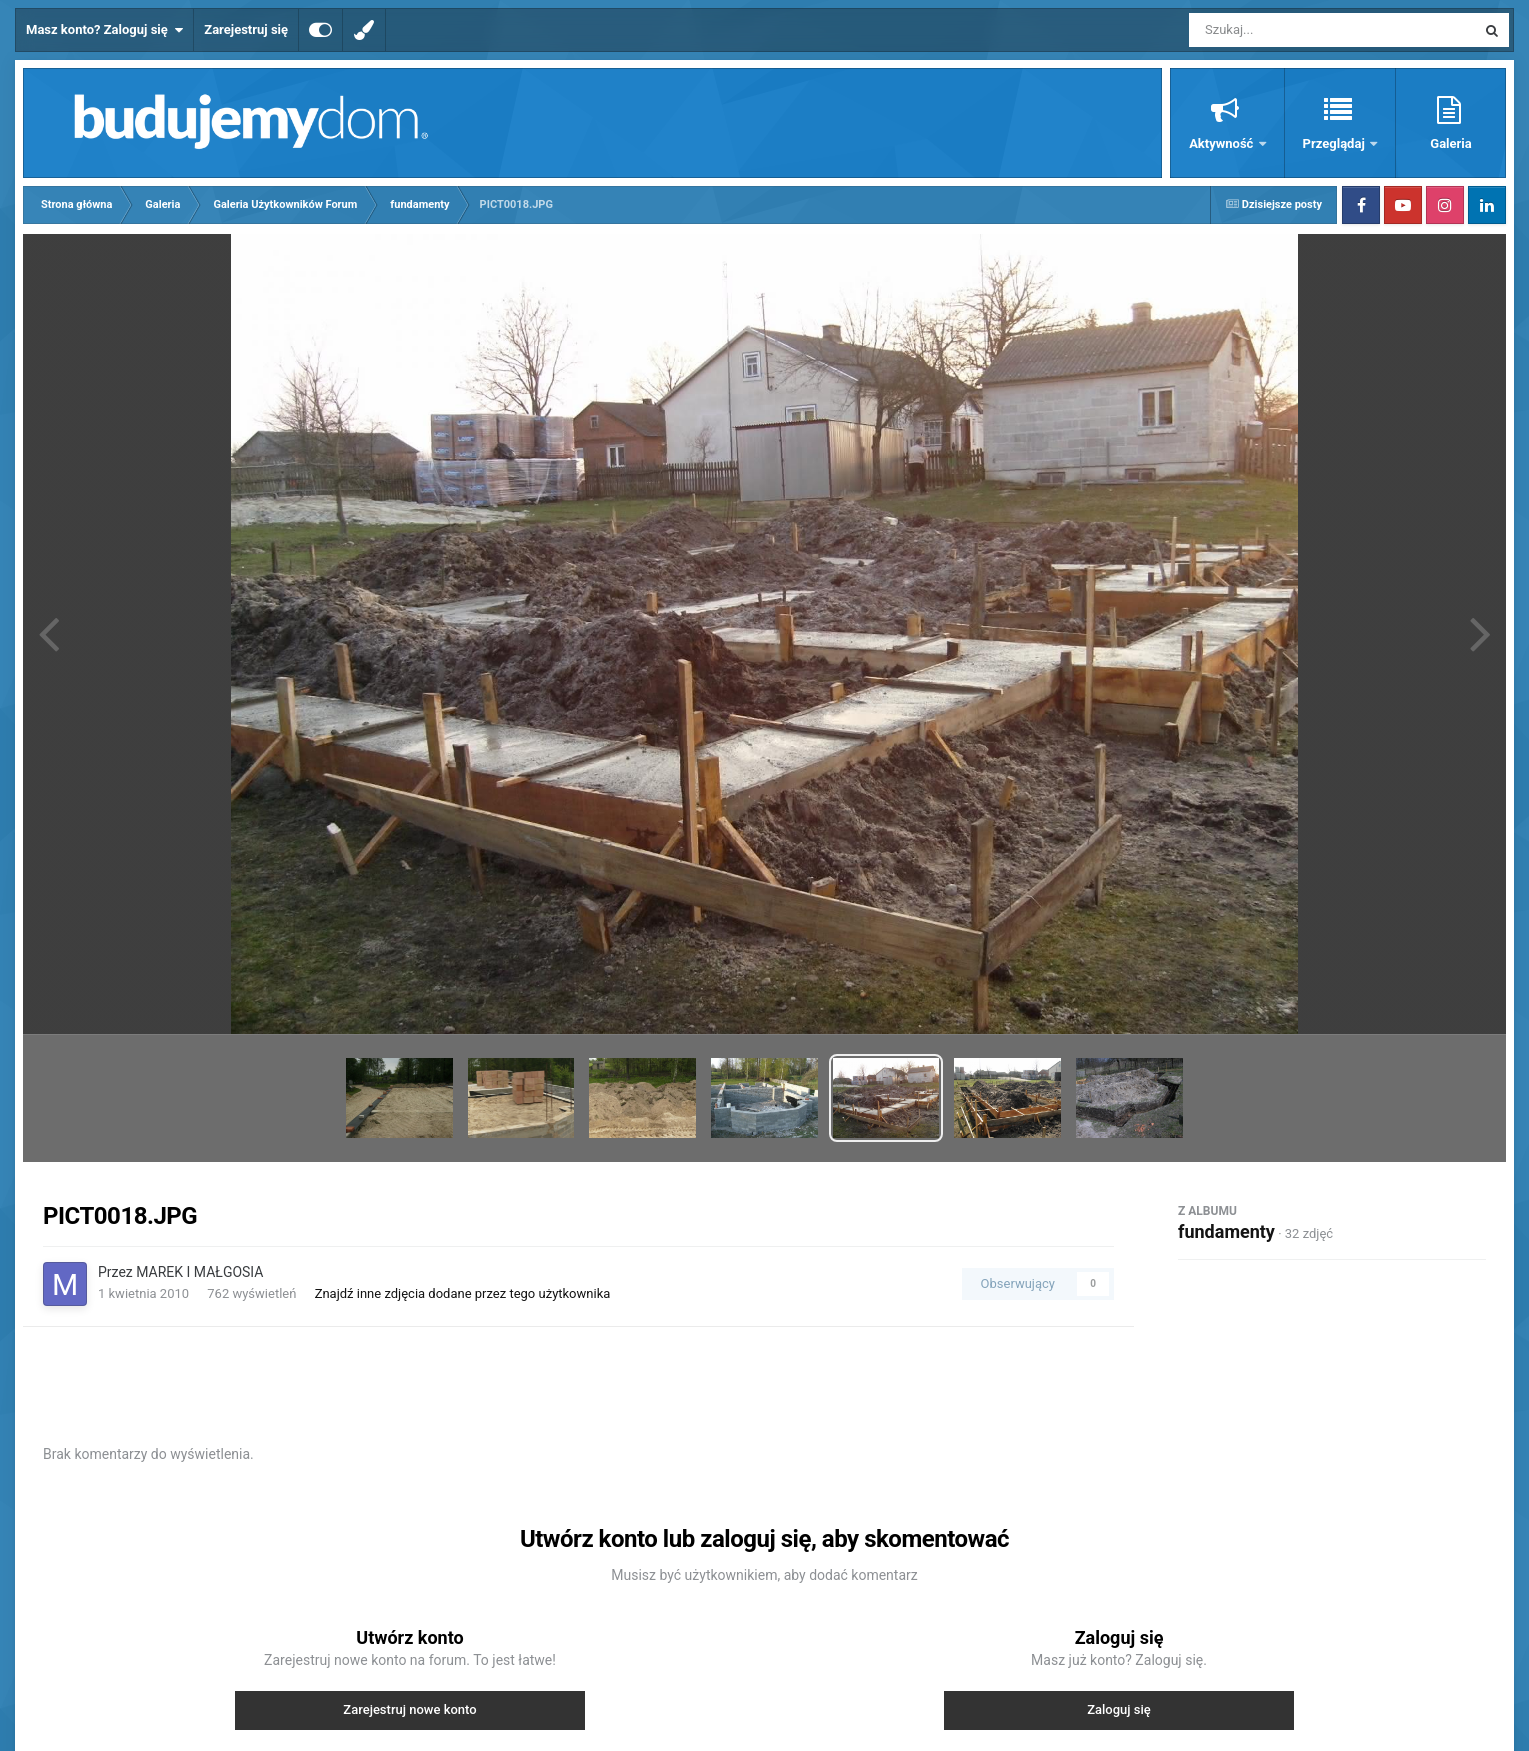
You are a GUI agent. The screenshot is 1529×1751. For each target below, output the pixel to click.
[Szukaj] (1287, 30)
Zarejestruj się (246, 29)
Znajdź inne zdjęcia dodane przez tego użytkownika (463, 1293)
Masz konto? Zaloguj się (104, 30)
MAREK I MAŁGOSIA (199, 1272)
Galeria (1450, 143)
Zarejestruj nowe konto (409, 1709)
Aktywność (1222, 143)
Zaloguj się (1119, 1709)
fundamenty (1226, 1231)
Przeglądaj (1335, 143)
